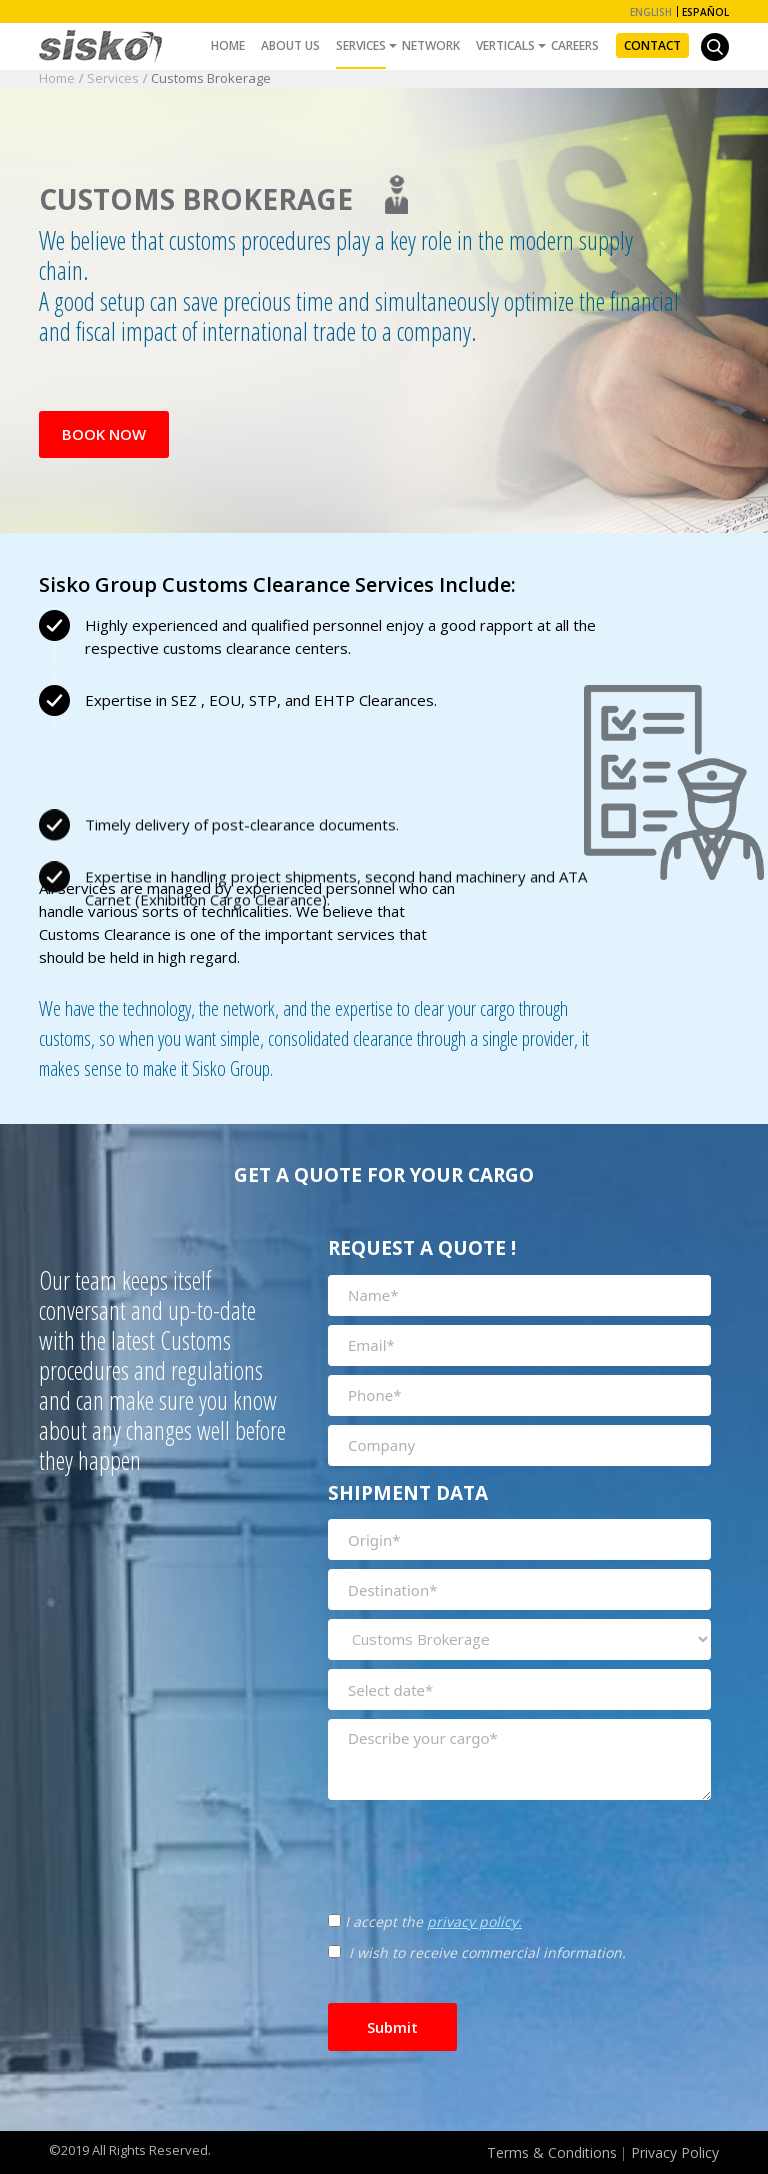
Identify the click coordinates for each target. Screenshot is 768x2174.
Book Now (104, 434)
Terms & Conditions (552, 2152)
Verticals (505, 45)
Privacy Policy (675, 2152)
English (651, 12)
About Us (290, 45)
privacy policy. (474, 1921)
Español (705, 12)
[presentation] (434, 1836)
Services (361, 45)
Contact (652, 45)
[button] (715, 47)
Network (431, 45)
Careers (575, 45)
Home (228, 45)
